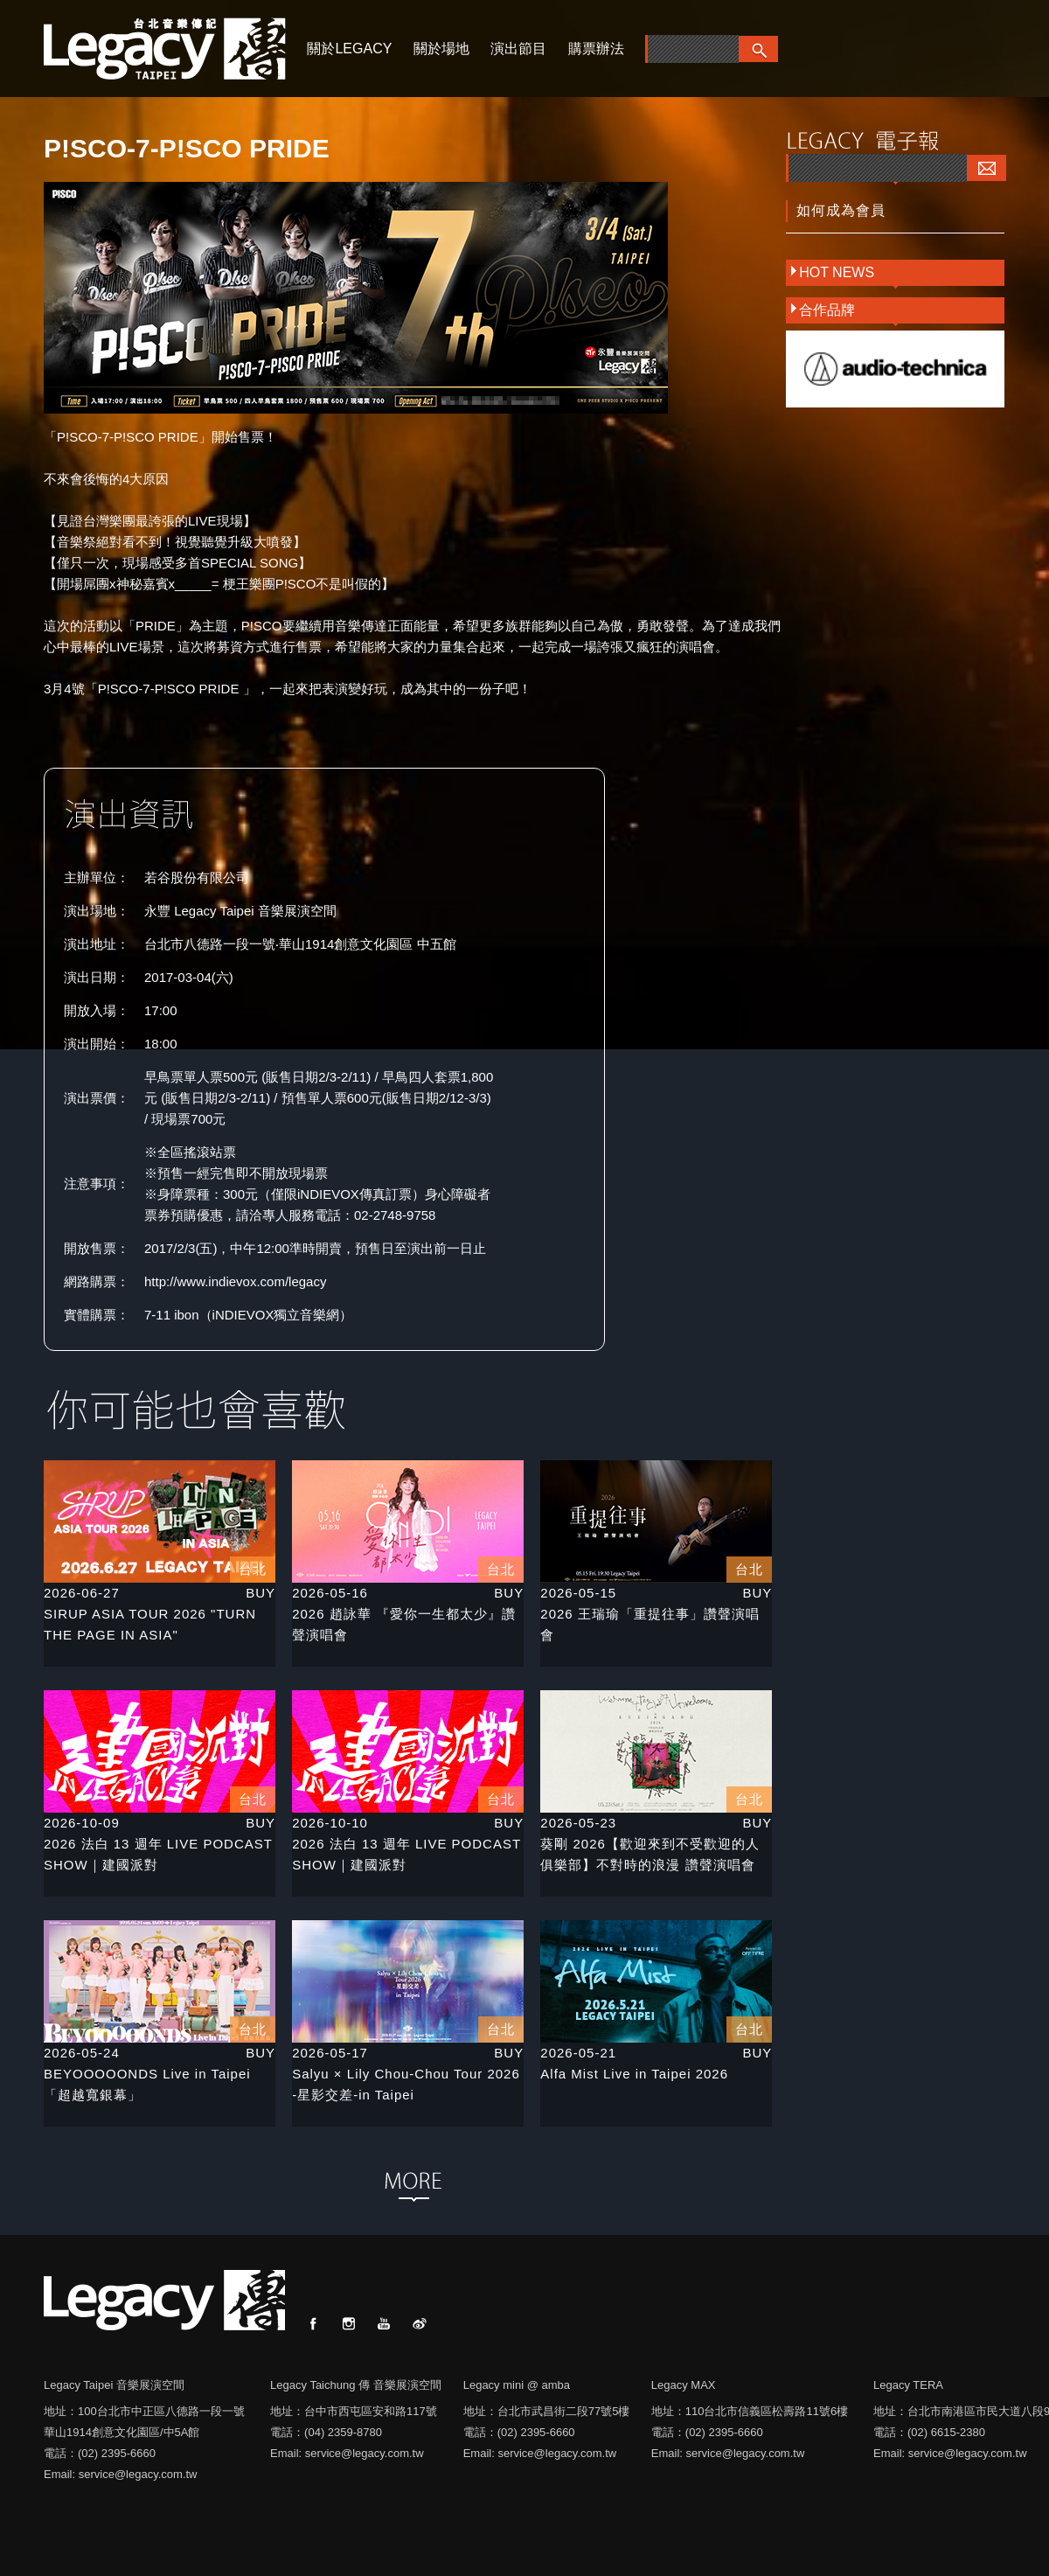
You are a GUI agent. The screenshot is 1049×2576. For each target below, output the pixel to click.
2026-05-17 (330, 2052)
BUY (260, 1592)
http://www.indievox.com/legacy (235, 1281)
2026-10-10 (330, 1822)
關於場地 (441, 48)
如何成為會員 (841, 210)
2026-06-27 (82, 1592)
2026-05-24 (82, 2052)
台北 (253, 1569)
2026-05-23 (578, 1822)
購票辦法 (596, 48)
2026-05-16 (330, 1592)
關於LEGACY (349, 48)
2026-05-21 (578, 2052)
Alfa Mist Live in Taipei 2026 (634, 2073)
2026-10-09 (82, 1822)
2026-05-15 (578, 1592)
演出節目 (518, 48)
